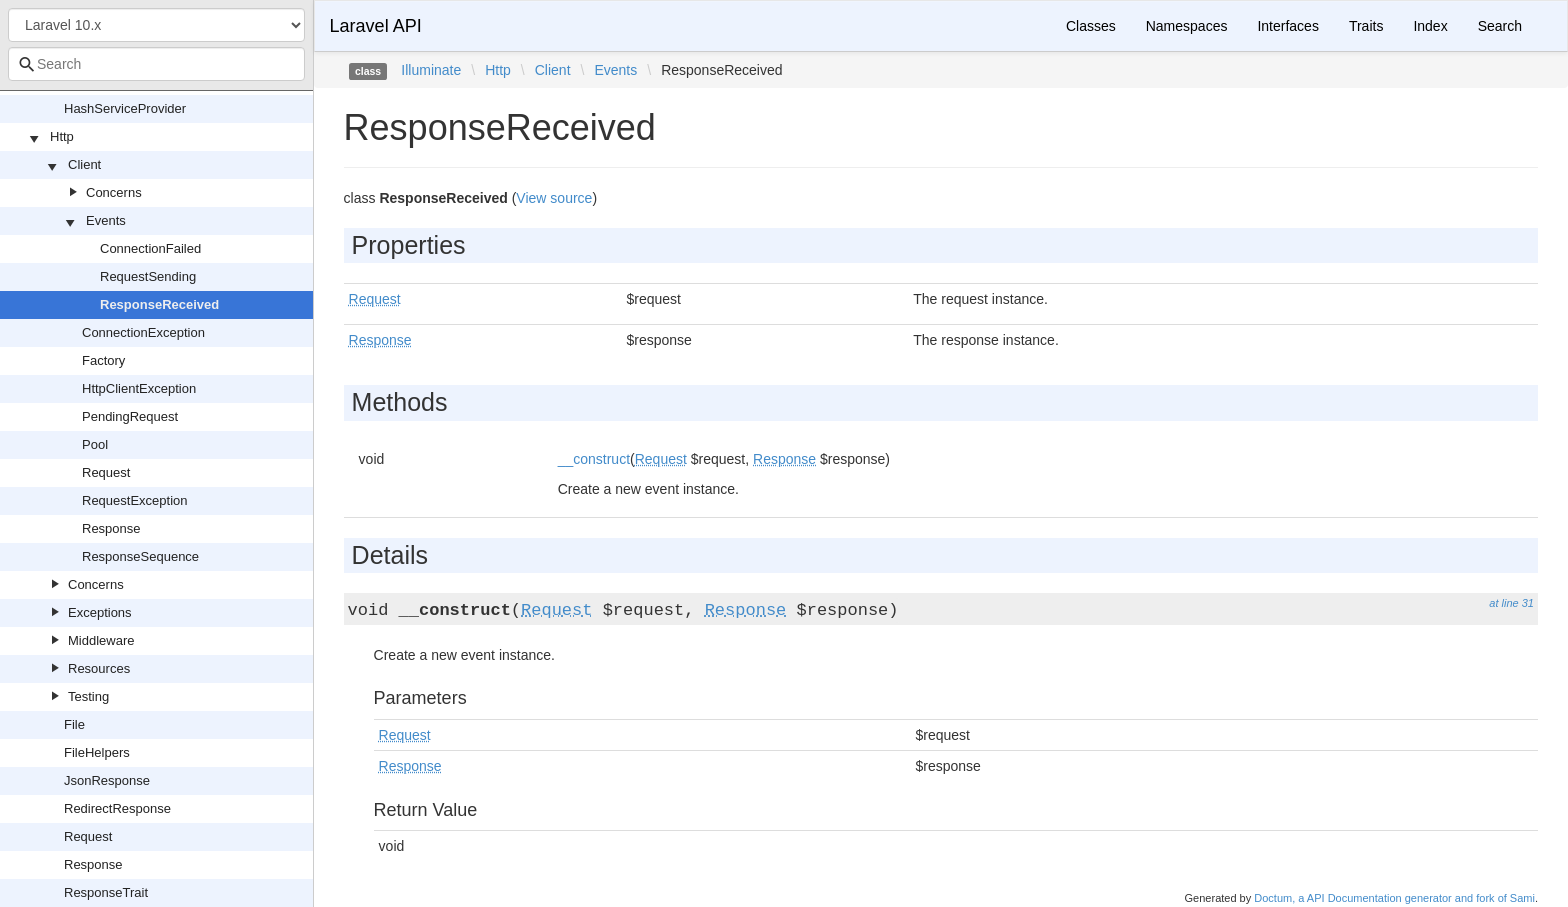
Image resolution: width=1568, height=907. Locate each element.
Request (106, 472)
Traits (1366, 26)
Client (84, 164)
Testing (88, 696)
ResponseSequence (140, 556)
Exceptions (100, 612)
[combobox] (156, 64)
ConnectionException (143, 332)
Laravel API (376, 26)
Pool (95, 444)
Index (1430, 26)
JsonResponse (107, 780)
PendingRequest (130, 416)
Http (62, 136)
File (74, 724)
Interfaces (1287, 26)
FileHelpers (97, 752)
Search (1500, 26)
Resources (99, 668)
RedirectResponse (117, 808)
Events (106, 220)
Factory (103, 360)
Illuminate (431, 70)
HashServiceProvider (125, 108)
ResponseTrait (106, 892)
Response (111, 528)
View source (554, 198)
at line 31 (1511, 603)
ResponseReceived (159, 304)
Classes (1091, 26)
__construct (594, 459)
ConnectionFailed (150, 248)
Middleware (101, 640)
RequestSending (148, 276)
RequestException (135, 500)
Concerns (114, 192)
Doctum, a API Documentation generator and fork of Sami (1394, 898)
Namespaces (1187, 26)
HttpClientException (139, 388)
